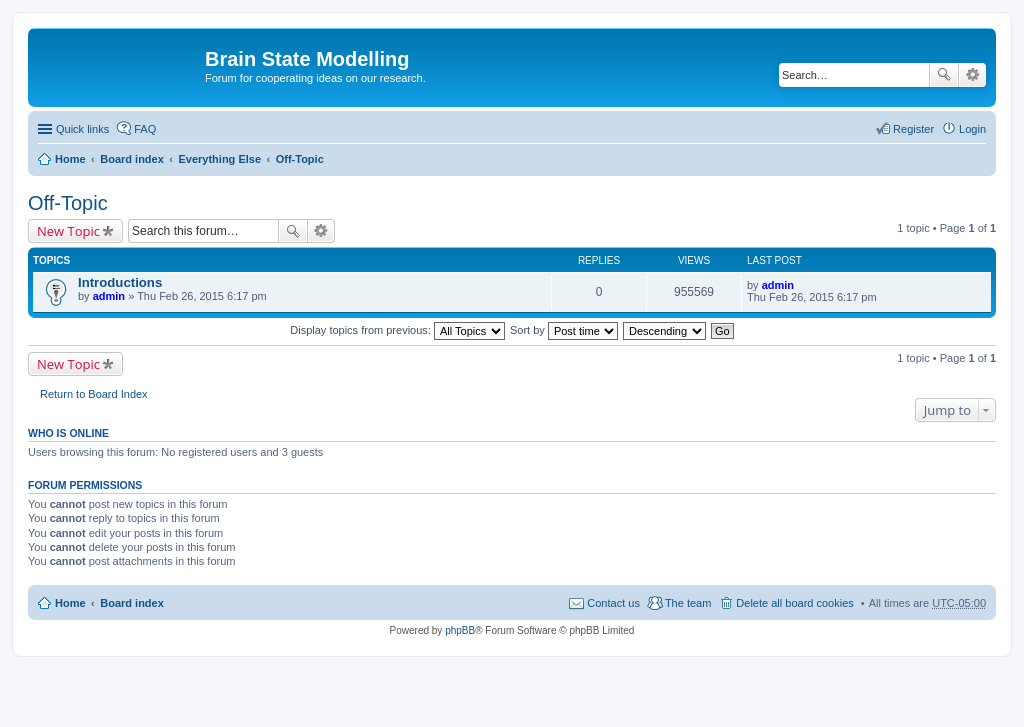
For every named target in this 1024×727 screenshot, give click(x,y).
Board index (132, 159)
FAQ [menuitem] (145, 129)
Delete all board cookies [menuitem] (794, 603)
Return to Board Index (94, 394)
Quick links (82, 129)
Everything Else (219, 159)
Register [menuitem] (913, 129)
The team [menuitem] (688, 603)
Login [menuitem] (972, 129)
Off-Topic (300, 159)
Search (944, 75)
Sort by (564, 330)
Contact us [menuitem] (613, 603)
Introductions (120, 282)
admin (109, 296)
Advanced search (972, 75)
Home (70, 159)
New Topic (68, 231)
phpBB (460, 630)
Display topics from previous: (397, 330)
